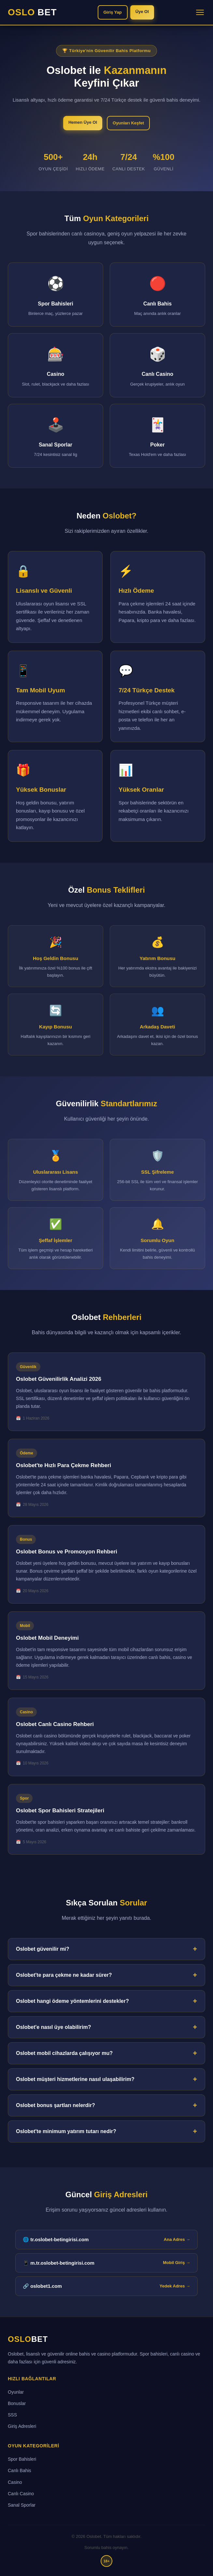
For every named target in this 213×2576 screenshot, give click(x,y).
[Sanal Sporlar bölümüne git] (55, 436)
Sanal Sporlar (22, 2505)
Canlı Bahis (19, 2470)
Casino (15, 2482)
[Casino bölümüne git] (55, 365)
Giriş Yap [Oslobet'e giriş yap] (113, 12)
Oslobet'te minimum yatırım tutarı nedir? (66, 2131)
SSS (12, 2414)
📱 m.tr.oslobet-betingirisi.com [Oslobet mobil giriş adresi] (106, 2262)
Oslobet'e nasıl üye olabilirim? (53, 2027)
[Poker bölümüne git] (157, 436)
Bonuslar (17, 2403)
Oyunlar (16, 2392)
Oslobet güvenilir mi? (42, 1949)
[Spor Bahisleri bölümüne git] (55, 294)
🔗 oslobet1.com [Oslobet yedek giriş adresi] (106, 2286)
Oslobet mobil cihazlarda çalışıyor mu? (64, 2053)
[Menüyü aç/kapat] (200, 12)
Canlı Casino (21, 2493)
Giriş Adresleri (22, 2426)
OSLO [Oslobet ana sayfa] (28, 2339)
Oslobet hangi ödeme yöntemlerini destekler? (72, 2001)
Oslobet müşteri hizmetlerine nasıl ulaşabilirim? (75, 2079)
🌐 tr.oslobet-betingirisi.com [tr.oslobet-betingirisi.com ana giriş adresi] (106, 2239)
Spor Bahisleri (22, 2459)
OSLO (32, 12)
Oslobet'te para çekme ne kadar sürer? (64, 1975)
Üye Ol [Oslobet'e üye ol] (142, 11)
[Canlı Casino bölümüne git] (157, 365)
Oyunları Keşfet (128, 122)
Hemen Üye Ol (82, 122)
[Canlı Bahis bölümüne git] (157, 294)
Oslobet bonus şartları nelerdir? (55, 2105)
